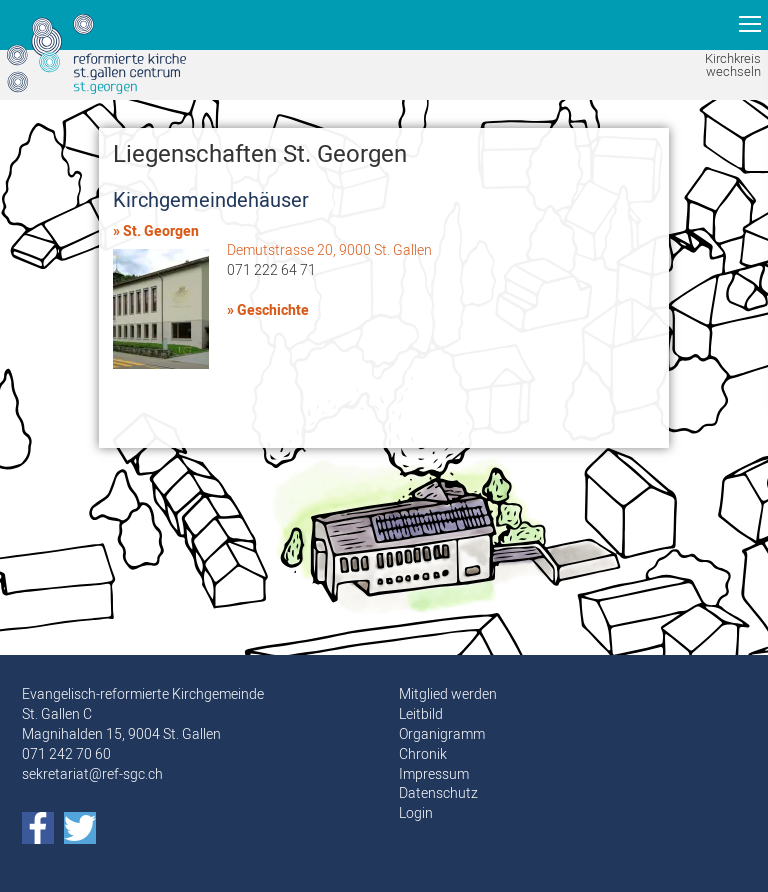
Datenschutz (438, 793)
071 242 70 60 (66, 754)
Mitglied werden (448, 694)
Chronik (423, 754)
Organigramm (442, 734)
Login (416, 813)
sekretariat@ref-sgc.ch (92, 774)
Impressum (434, 774)
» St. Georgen (156, 231)
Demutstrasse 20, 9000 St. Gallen (329, 250)
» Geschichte (268, 310)
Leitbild (421, 714)
